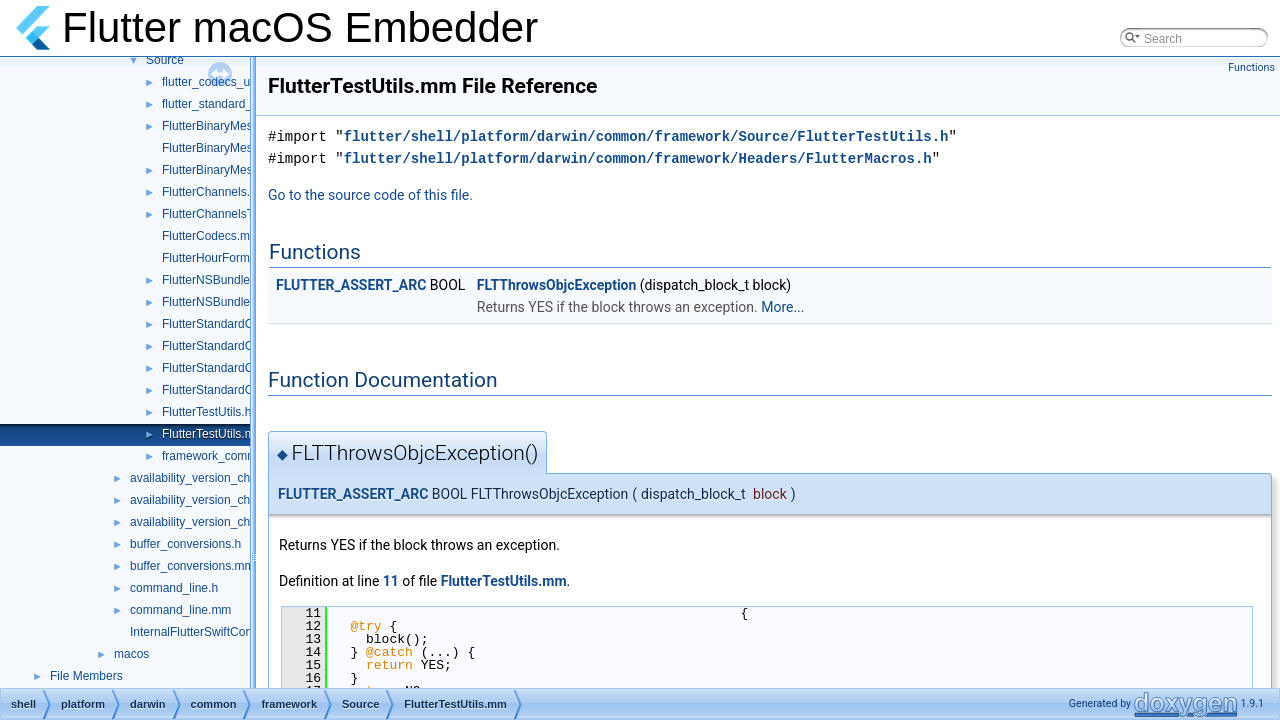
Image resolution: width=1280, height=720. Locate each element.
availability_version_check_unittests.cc (232, 522)
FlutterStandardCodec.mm (232, 324)
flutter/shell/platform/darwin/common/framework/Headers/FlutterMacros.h (638, 158)
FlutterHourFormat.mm (222, 258)
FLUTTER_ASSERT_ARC (351, 285)
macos (131, 654)
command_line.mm (180, 610)
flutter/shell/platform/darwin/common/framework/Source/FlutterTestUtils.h (646, 136)
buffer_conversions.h (185, 544)
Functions (1251, 67)
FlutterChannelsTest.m (222, 214)
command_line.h (174, 588)
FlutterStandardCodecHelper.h (243, 390)
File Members (86, 676)
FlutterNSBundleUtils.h (222, 280)
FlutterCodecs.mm (211, 236)
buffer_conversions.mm (192, 566)
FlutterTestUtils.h (206, 412)
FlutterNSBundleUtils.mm (229, 302)
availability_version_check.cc (207, 478)
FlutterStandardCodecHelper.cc (245, 368)
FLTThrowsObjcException (557, 285)
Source (165, 60)
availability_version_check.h (204, 500)
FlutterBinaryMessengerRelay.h (245, 126)
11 (391, 581)
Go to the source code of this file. (370, 195)
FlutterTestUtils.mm (213, 434)
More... (782, 307)
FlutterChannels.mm (216, 192)
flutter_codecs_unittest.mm (233, 82)
